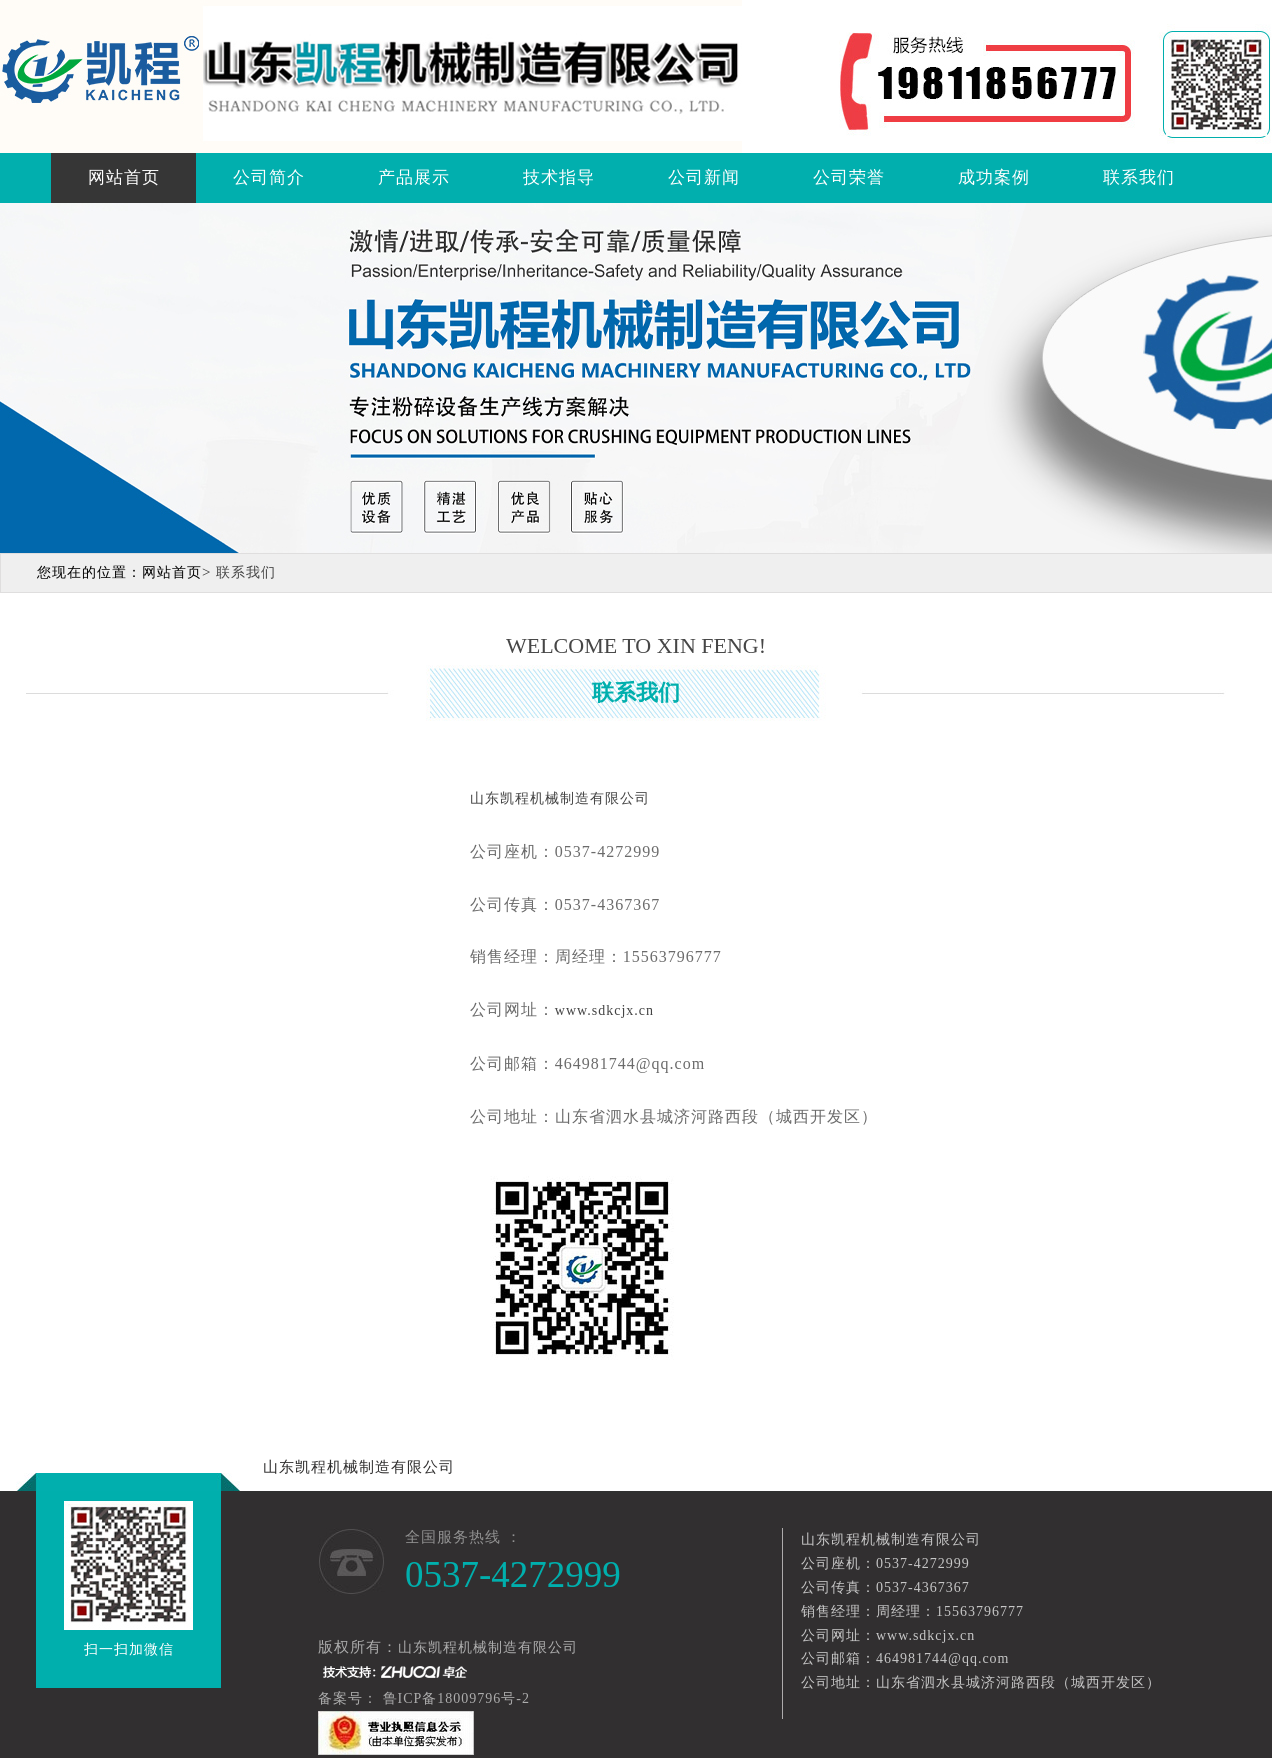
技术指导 (559, 177)
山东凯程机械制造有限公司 (359, 1467)
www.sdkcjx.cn (604, 1010)
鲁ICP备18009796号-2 (458, 1698)
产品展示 (414, 177)
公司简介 (269, 177)
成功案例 (994, 177)
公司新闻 (704, 177)
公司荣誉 (849, 177)
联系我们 (1139, 177)
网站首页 (124, 177)
